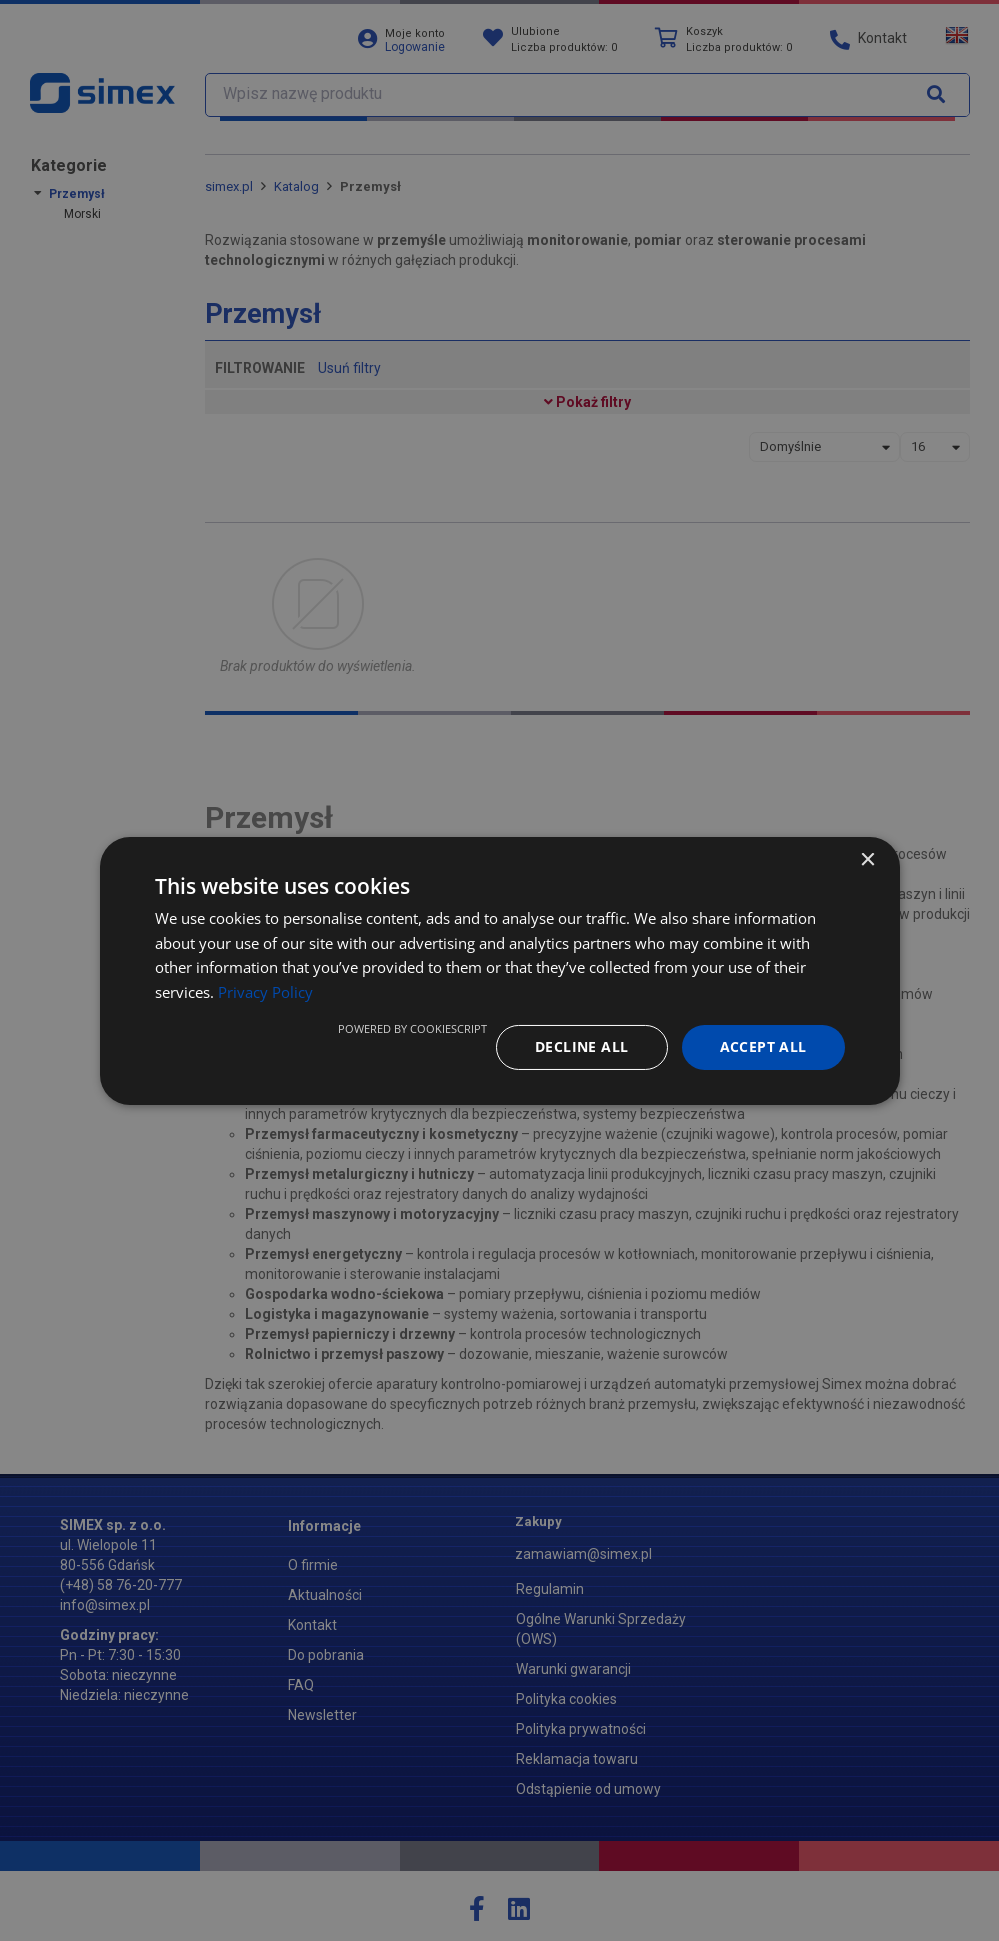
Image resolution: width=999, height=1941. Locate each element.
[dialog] (500, 970)
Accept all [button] (763, 1046)
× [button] (867, 859)
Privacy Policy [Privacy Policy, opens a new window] (265, 992)
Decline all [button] (581, 1046)
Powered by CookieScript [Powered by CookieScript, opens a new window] (412, 1028)
